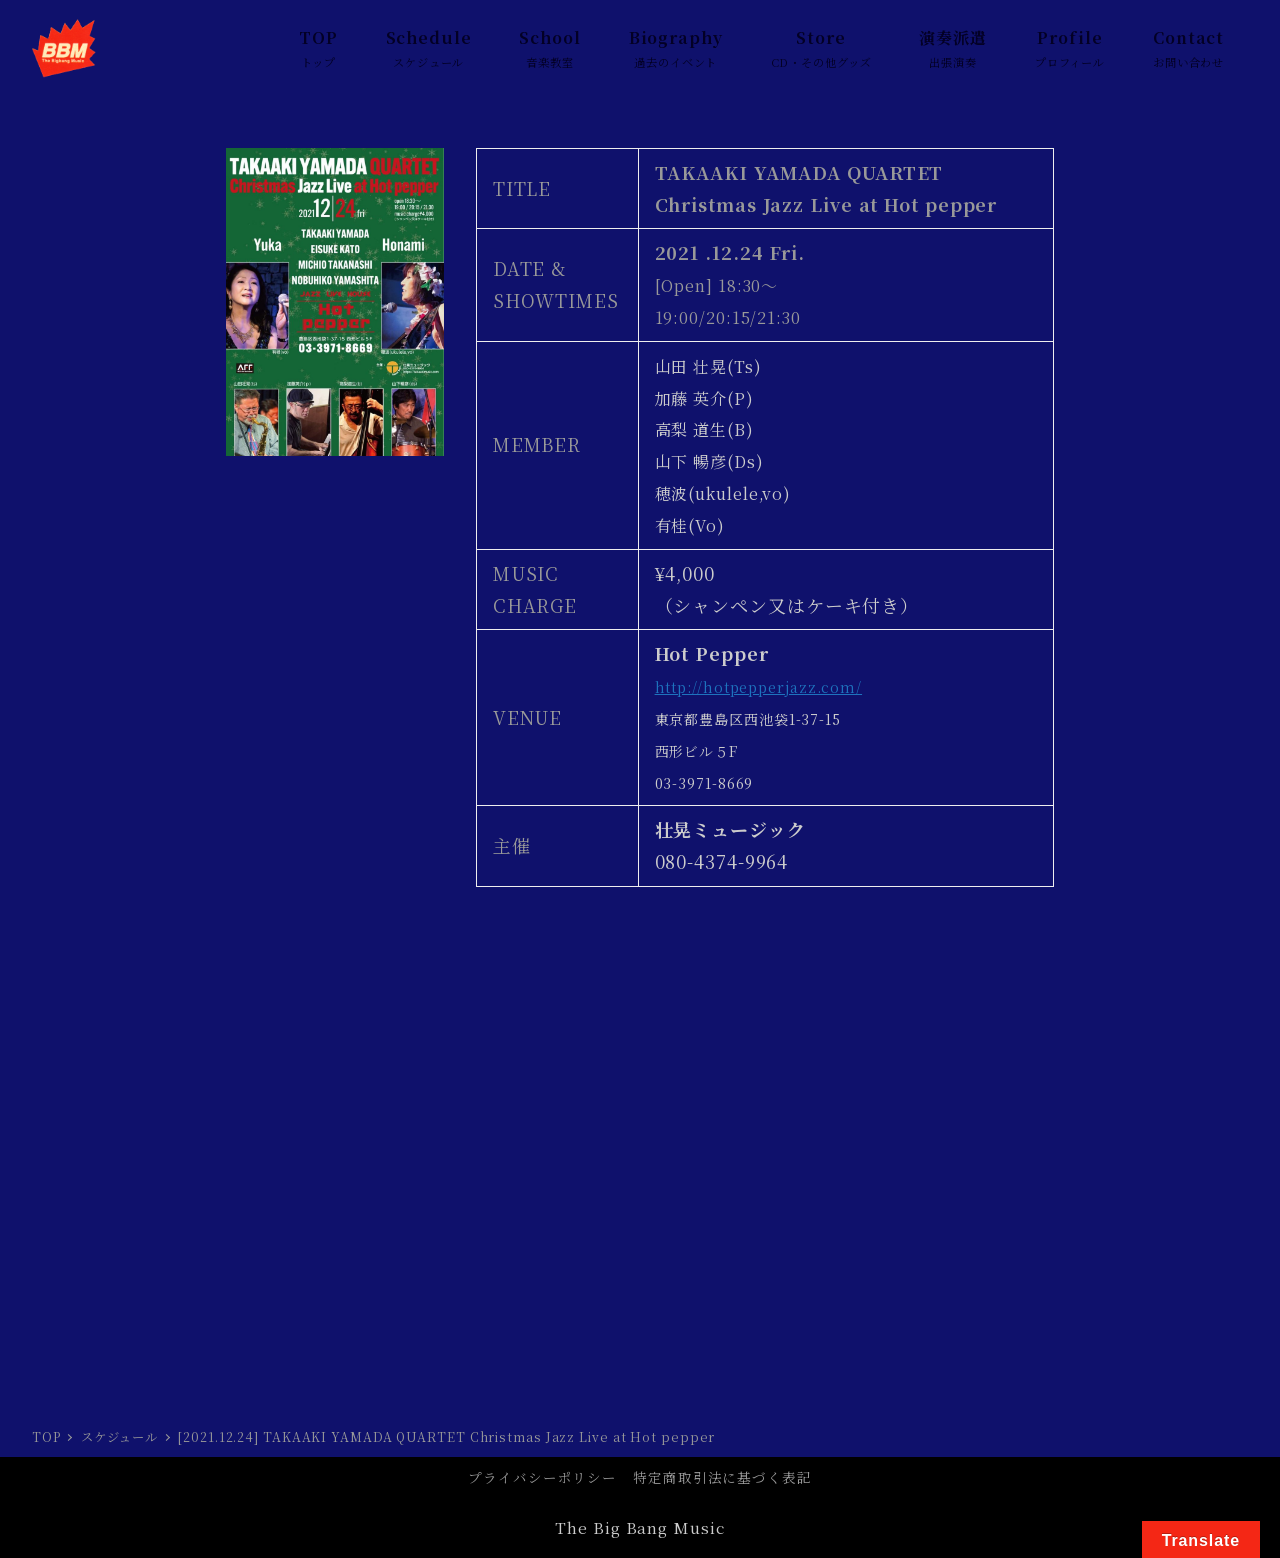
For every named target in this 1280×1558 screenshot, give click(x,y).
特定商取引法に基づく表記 (722, 1477)
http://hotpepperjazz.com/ (759, 687)
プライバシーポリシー (542, 1477)
